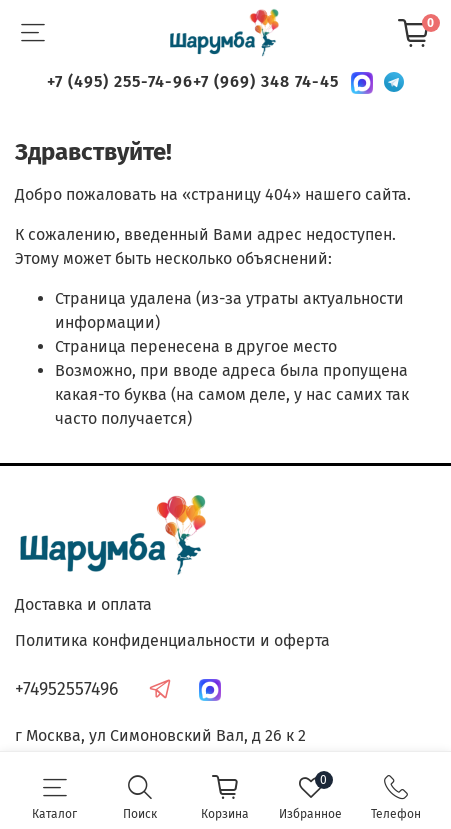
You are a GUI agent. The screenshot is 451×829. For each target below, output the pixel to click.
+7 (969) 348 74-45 (266, 81)
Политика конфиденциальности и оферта (172, 640)
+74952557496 (66, 689)
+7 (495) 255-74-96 (120, 81)
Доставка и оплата (83, 604)
